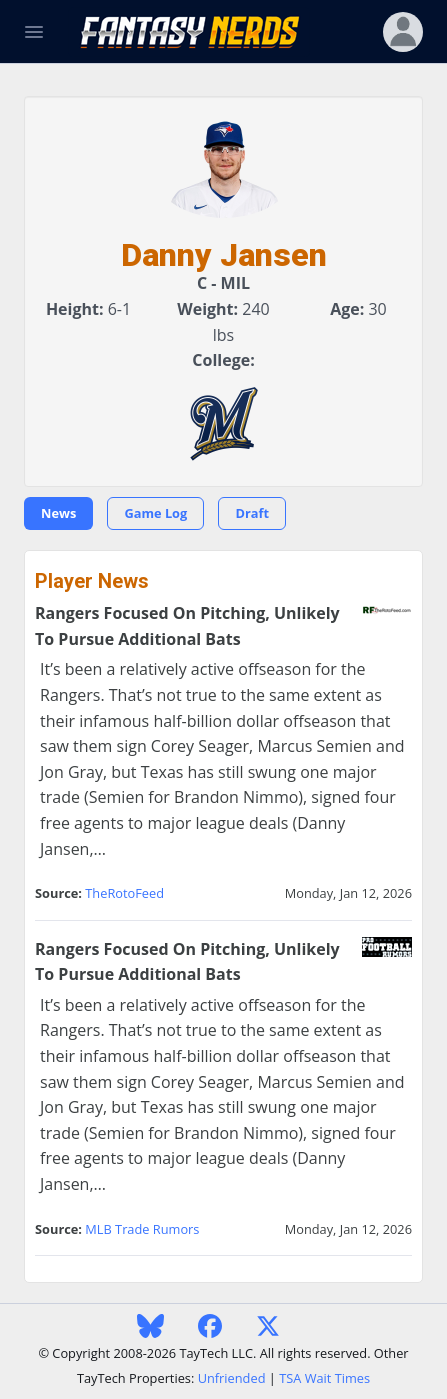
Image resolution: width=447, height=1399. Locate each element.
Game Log (155, 513)
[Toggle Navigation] (34, 32)
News (58, 513)
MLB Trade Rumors (142, 1229)
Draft (252, 513)
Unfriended (232, 1378)
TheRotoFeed (124, 893)
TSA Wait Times (324, 1378)
